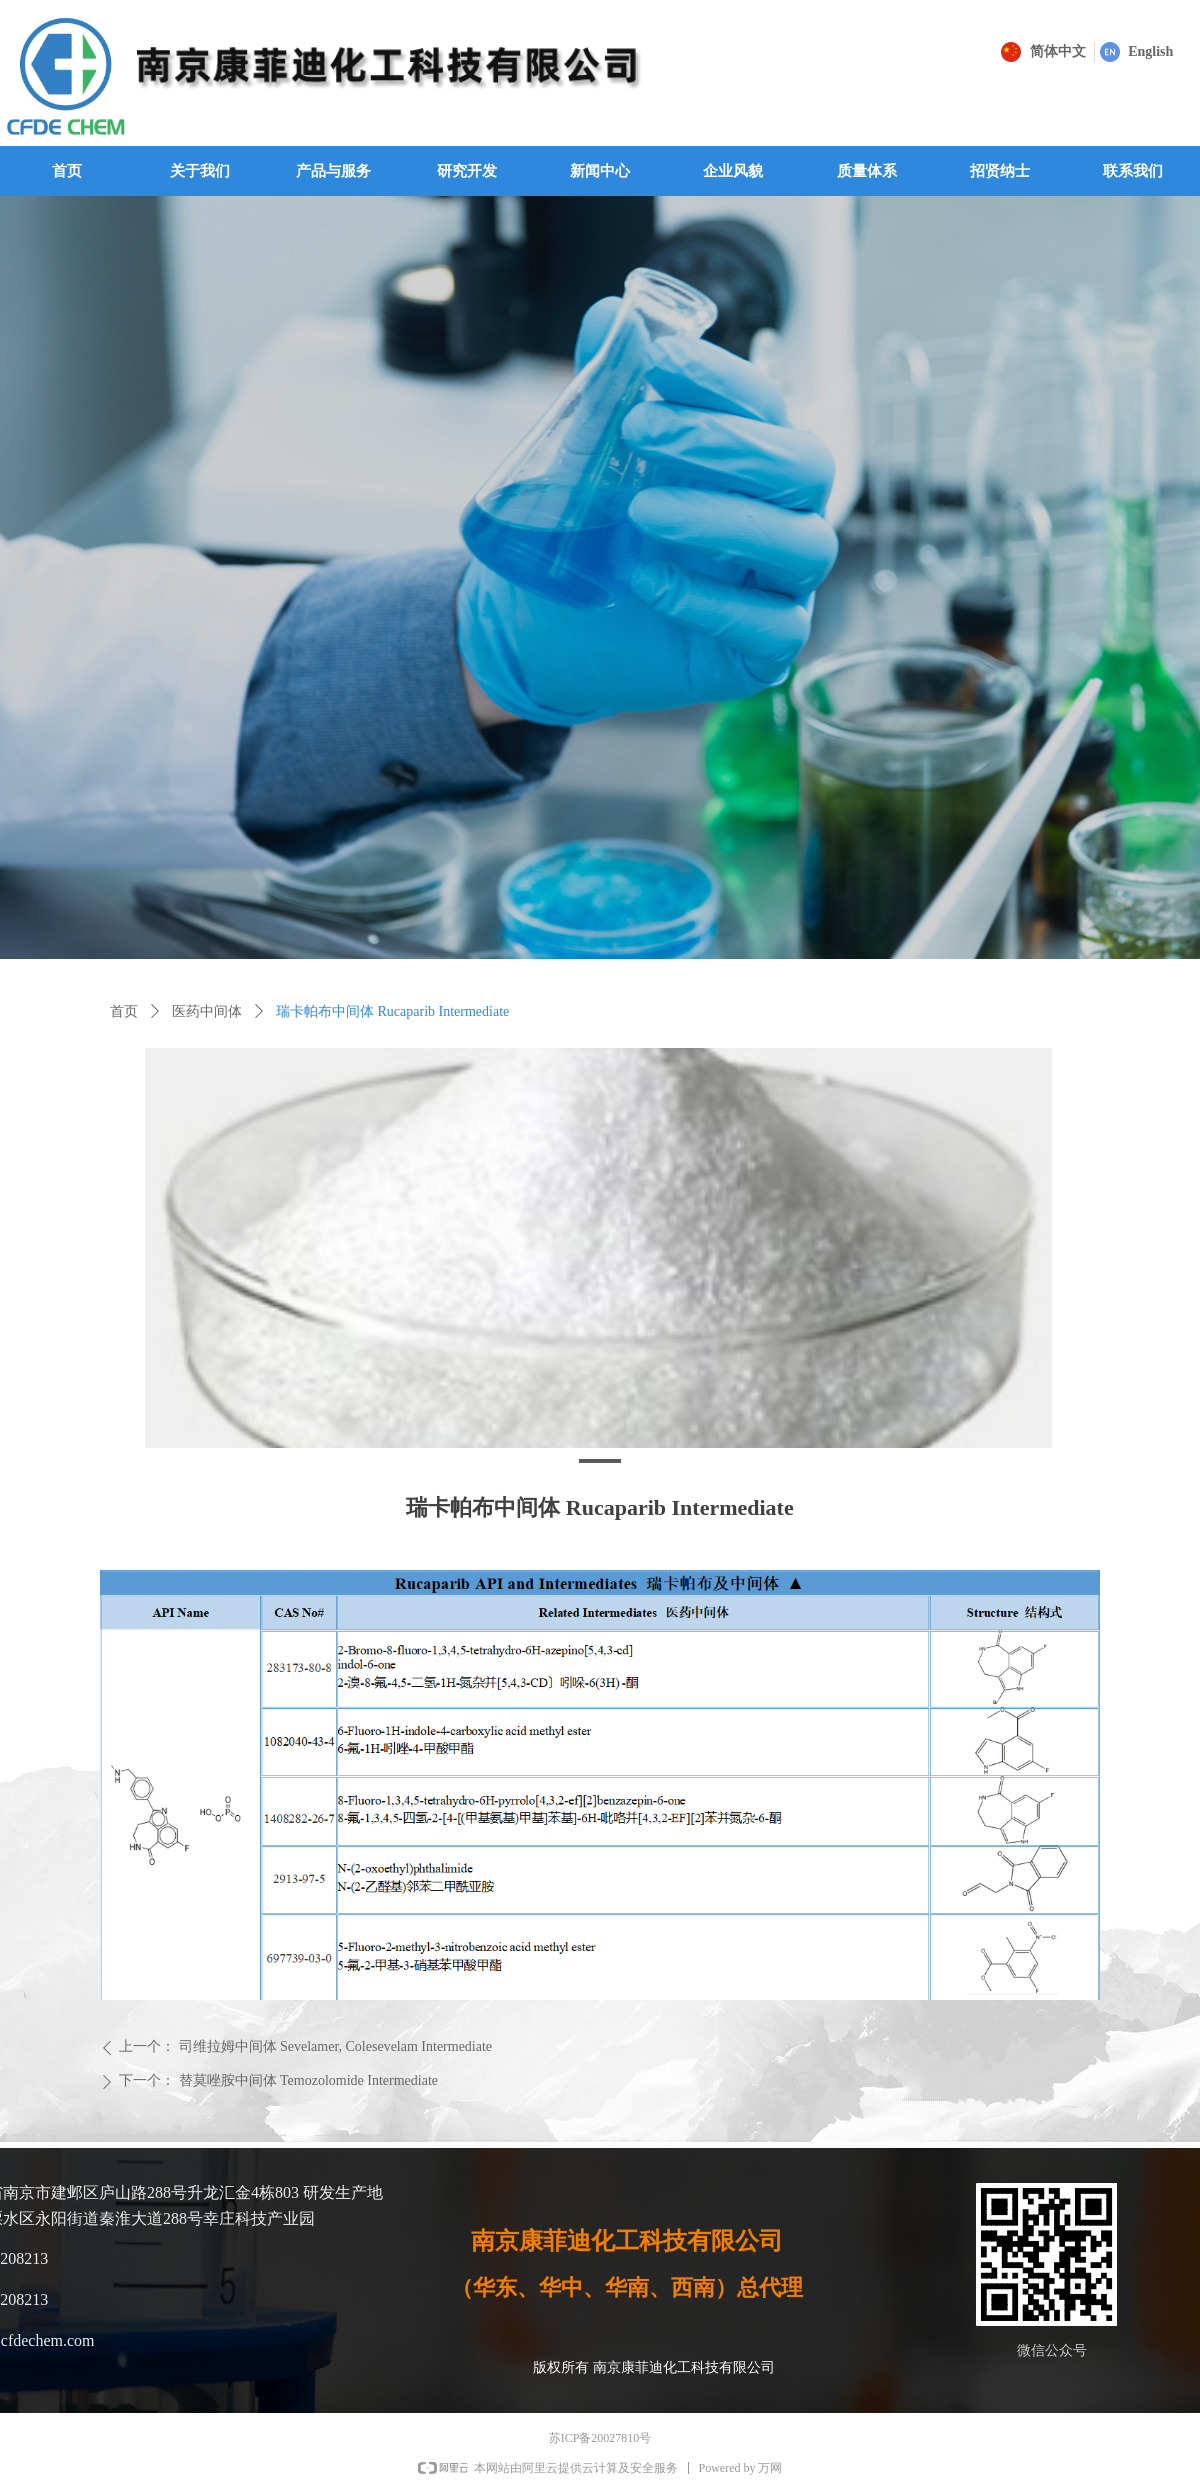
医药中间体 (207, 1011)
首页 (124, 1011)
